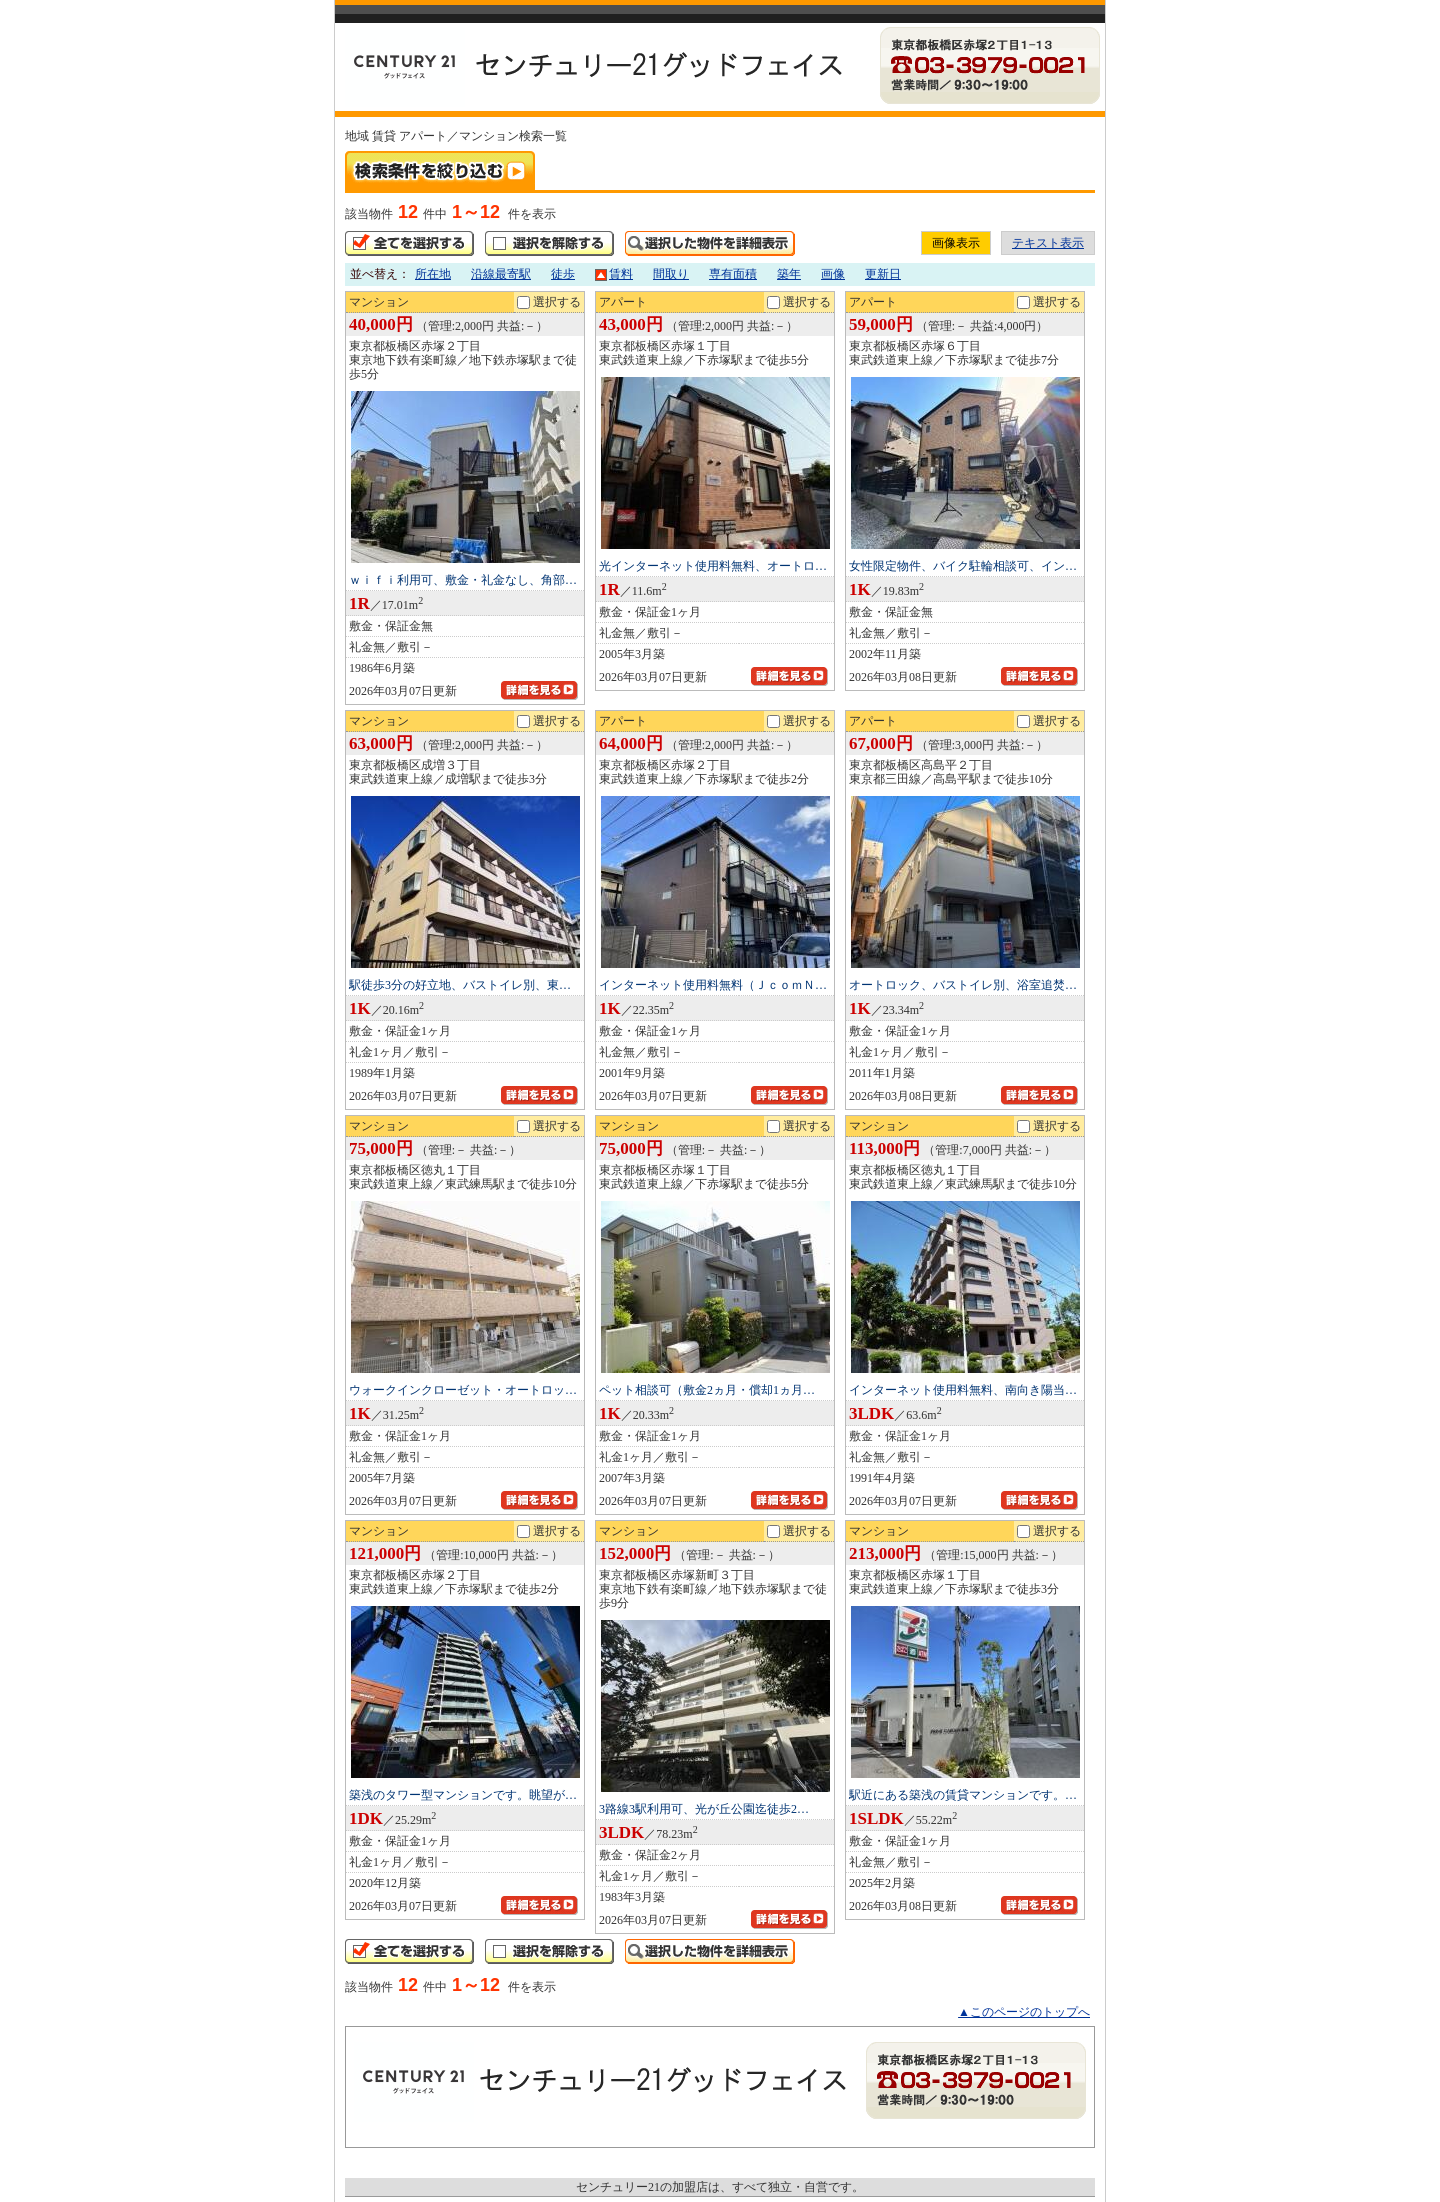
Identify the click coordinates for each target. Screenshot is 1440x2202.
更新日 (883, 274)
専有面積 (733, 274)
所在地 (433, 274)
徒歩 (563, 274)
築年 (789, 274)
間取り (671, 274)
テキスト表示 (1048, 243)
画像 (833, 274)
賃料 (614, 274)
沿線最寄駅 (501, 274)
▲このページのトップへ (1024, 2012)
